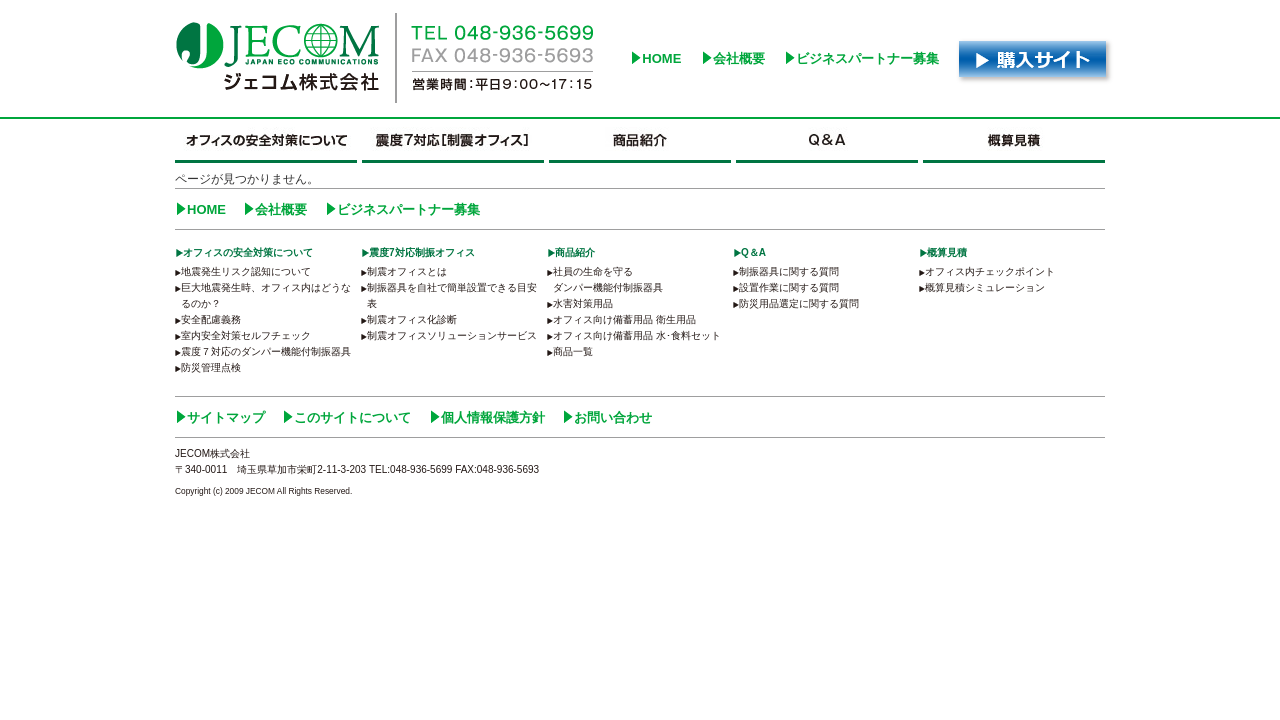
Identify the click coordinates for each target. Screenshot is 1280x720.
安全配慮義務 (211, 319)
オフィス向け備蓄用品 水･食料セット (637, 335)
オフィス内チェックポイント (990, 271)
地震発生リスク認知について (246, 271)
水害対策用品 (583, 303)
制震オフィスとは (407, 271)
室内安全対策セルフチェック (246, 335)
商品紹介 (575, 252)
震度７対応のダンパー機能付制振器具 (266, 351)
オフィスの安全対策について (248, 252)
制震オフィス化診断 (412, 319)
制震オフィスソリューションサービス (452, 335)
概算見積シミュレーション (985, 287)
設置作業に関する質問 (789, 287)
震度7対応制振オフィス (422, 252)
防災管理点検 (211, 367)
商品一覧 (573, 351)
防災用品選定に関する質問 (799, 303)
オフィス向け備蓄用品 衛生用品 (624, 319)
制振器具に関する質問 (789, 271)
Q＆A (753, 252)
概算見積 (947, 252)
